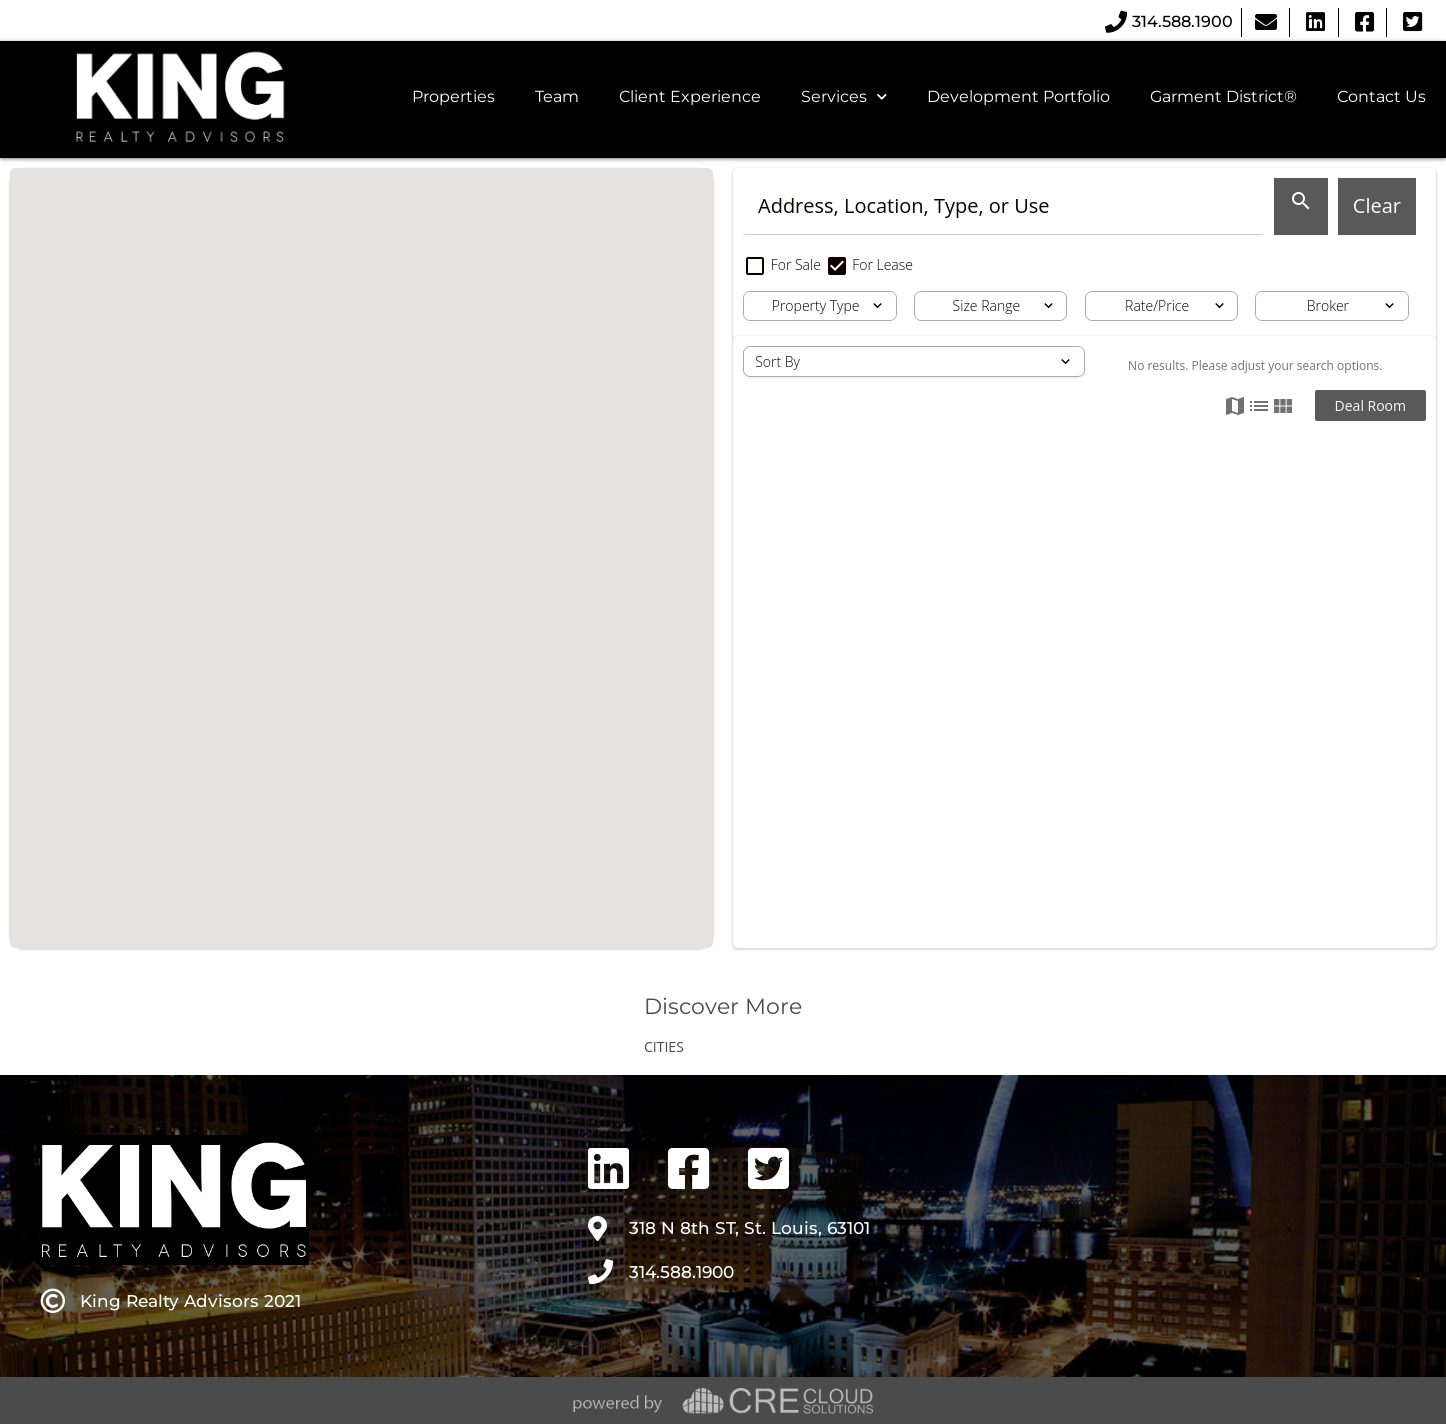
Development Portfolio (1018, 96)
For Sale (784, 264)
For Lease (869, 264)
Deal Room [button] (1370, 405)
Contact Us (1381, 96)
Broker (1328, 305)
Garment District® (1223, 96)
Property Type (816, 305)
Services (844, 96)
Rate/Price (1157, 305)
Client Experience (690, 96)
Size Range (987, 305)
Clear (1377, 205)
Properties (453, 96)
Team (557, 96)
